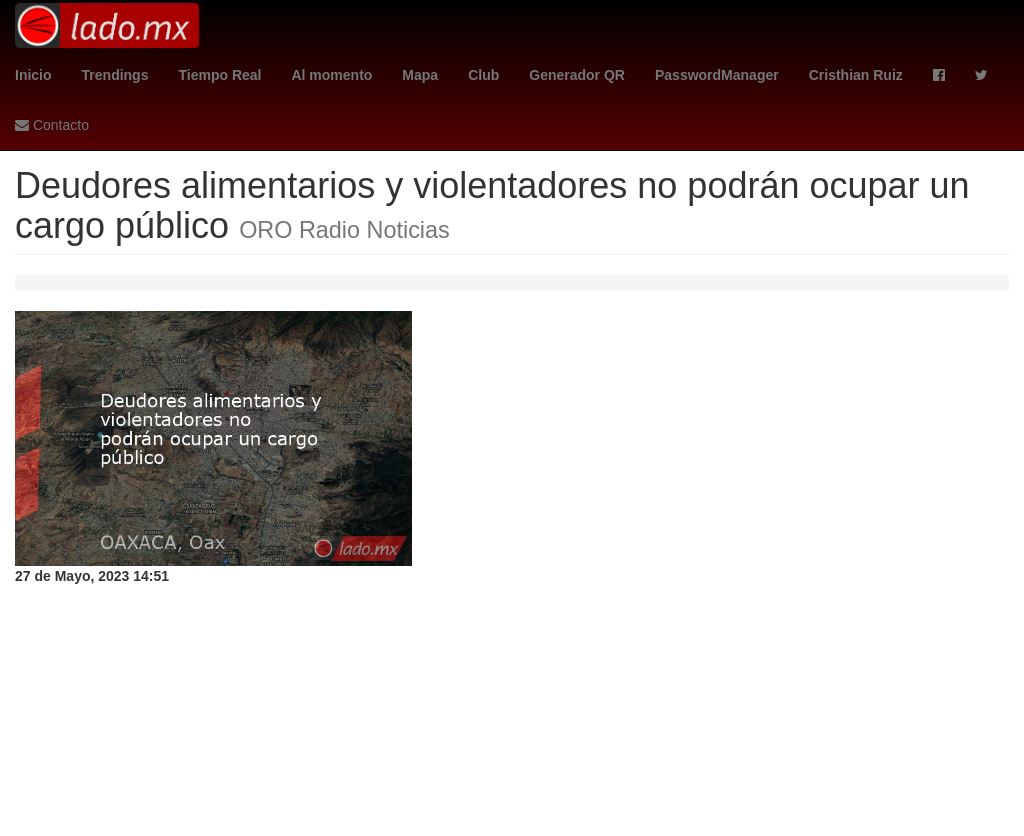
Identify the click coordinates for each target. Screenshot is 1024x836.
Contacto (52, 125)
